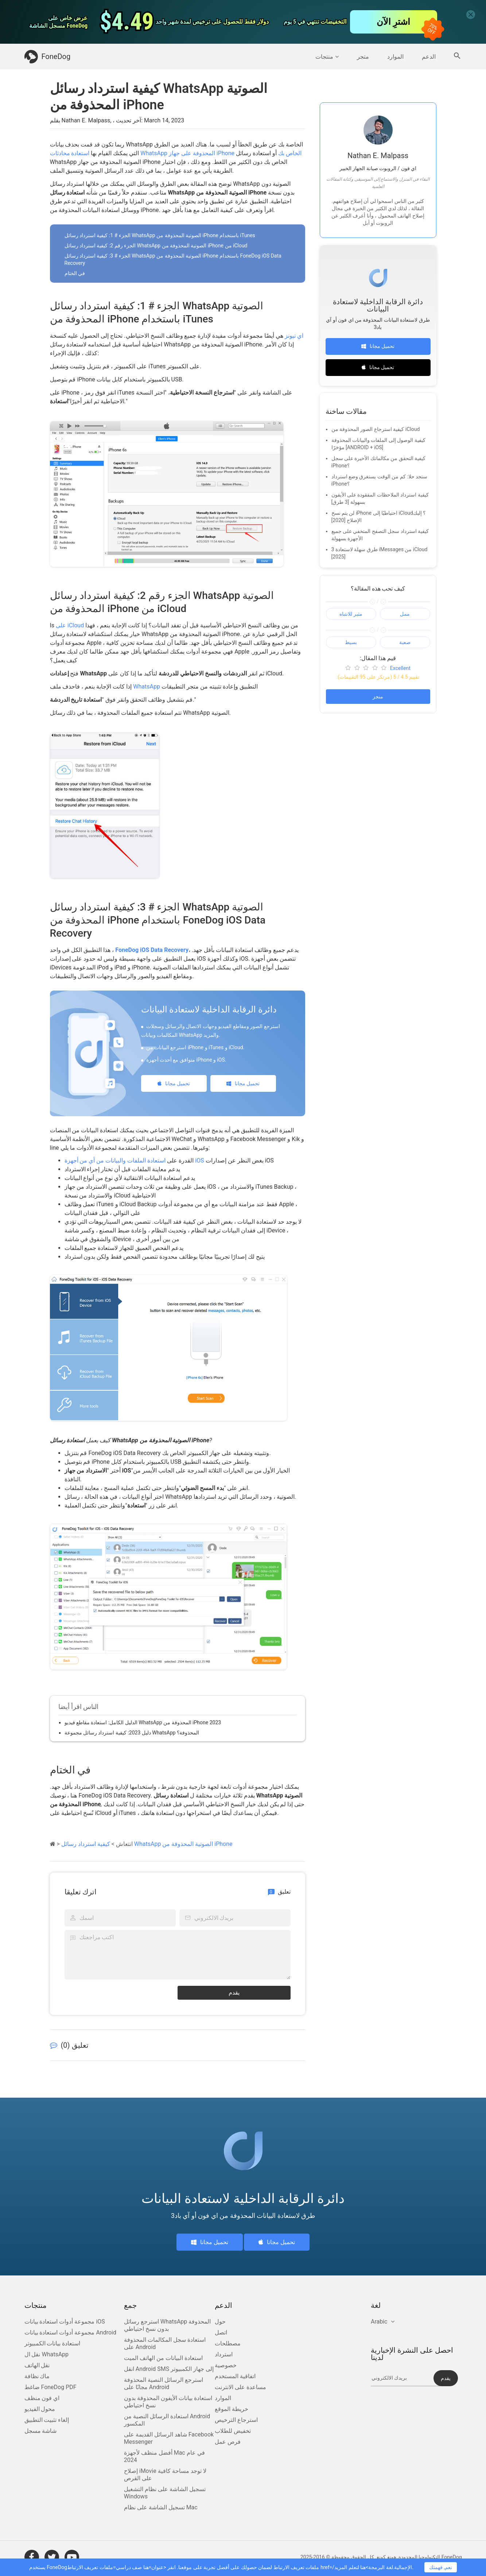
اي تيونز (294, 335)
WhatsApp (146, 686)
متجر (363, 56)
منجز (378, 696)
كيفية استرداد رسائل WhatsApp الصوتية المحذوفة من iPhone (147, 1843)
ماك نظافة (37, 2376)
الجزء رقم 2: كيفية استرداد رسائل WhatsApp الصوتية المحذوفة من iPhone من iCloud (156, 245)
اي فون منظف (42, 2398)
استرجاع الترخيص (236, 2419)
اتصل (221, 2332)
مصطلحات (228, 2343)
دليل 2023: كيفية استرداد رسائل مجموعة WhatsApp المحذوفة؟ (132, 1733)
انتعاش (124, 1843)
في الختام (75, 273)
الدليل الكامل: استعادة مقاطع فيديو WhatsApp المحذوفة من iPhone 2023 (143, 1722)
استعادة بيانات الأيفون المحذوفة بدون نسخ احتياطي (168, 2402)
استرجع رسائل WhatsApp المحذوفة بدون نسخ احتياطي (167, 2325)
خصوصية (226, 2365)
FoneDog (47, 56)
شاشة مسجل (40, 2430)
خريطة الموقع (231, 2409)
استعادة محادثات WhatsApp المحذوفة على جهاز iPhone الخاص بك (176, 153)
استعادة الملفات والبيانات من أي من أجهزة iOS (134, 1160)
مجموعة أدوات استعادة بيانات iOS (64, 2321)
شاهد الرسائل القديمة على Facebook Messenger (169, 2438)
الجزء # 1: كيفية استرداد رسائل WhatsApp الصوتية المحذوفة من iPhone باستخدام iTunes (160, 235)
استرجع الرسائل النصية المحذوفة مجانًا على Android (163, 2383)
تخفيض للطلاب (233, 2430)
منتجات (327, 56)
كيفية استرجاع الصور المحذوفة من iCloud (375, 429)
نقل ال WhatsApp (46, 2354)
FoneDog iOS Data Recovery (151, 949)
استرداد (224, 2354)
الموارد (395, 56)
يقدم (234, 1992)
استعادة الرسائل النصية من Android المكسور (167, 2420)
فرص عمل (228, 2441)
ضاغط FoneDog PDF (50, 2387)
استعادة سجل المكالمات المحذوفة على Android (165, 2343)
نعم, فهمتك (440, 2567)
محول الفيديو (39, 2409)
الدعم (429, 56)
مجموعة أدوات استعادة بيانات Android (70, 2332)
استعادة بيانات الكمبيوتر (52, 2343)
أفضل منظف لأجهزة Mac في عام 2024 (164, 2456)
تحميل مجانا (174, 1083)
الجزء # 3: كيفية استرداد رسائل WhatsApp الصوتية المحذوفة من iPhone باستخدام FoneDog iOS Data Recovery (173, 259)
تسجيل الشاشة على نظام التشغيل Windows (165, 2493)
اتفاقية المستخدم (235, 2376)
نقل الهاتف (37, 2365)
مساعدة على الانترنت (240, 2387)
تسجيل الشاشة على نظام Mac (161, 2507)
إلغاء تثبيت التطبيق (46, 2419)
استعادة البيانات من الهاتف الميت (163, 2358)
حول (220, 2321)
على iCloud (70, 625)
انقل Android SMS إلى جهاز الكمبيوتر (169, 2368)
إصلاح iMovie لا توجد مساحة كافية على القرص (165, 2474)
